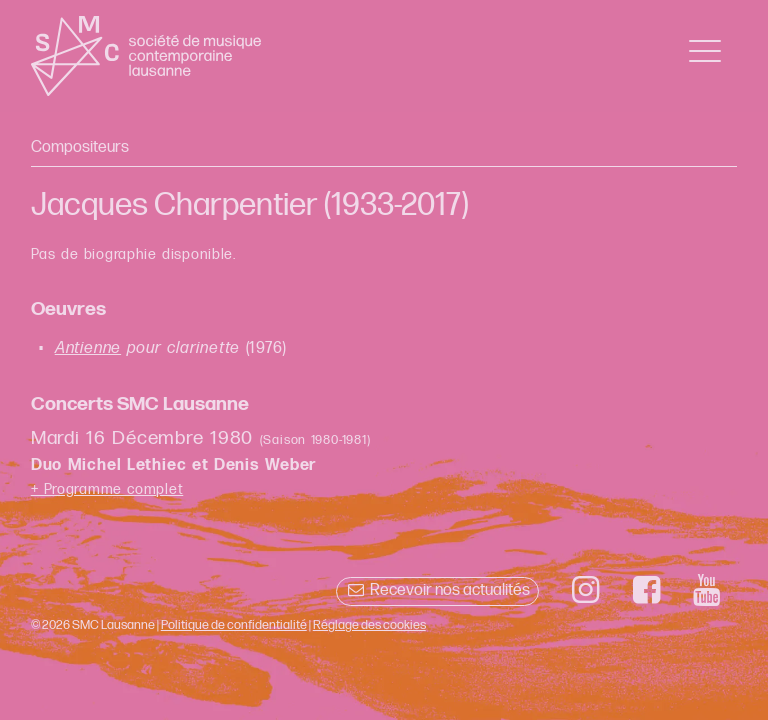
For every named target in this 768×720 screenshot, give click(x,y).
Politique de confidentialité (234, 625)
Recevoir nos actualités (437, 590)
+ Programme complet (107, 489)
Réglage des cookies (369, 625)
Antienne (88, 348)
